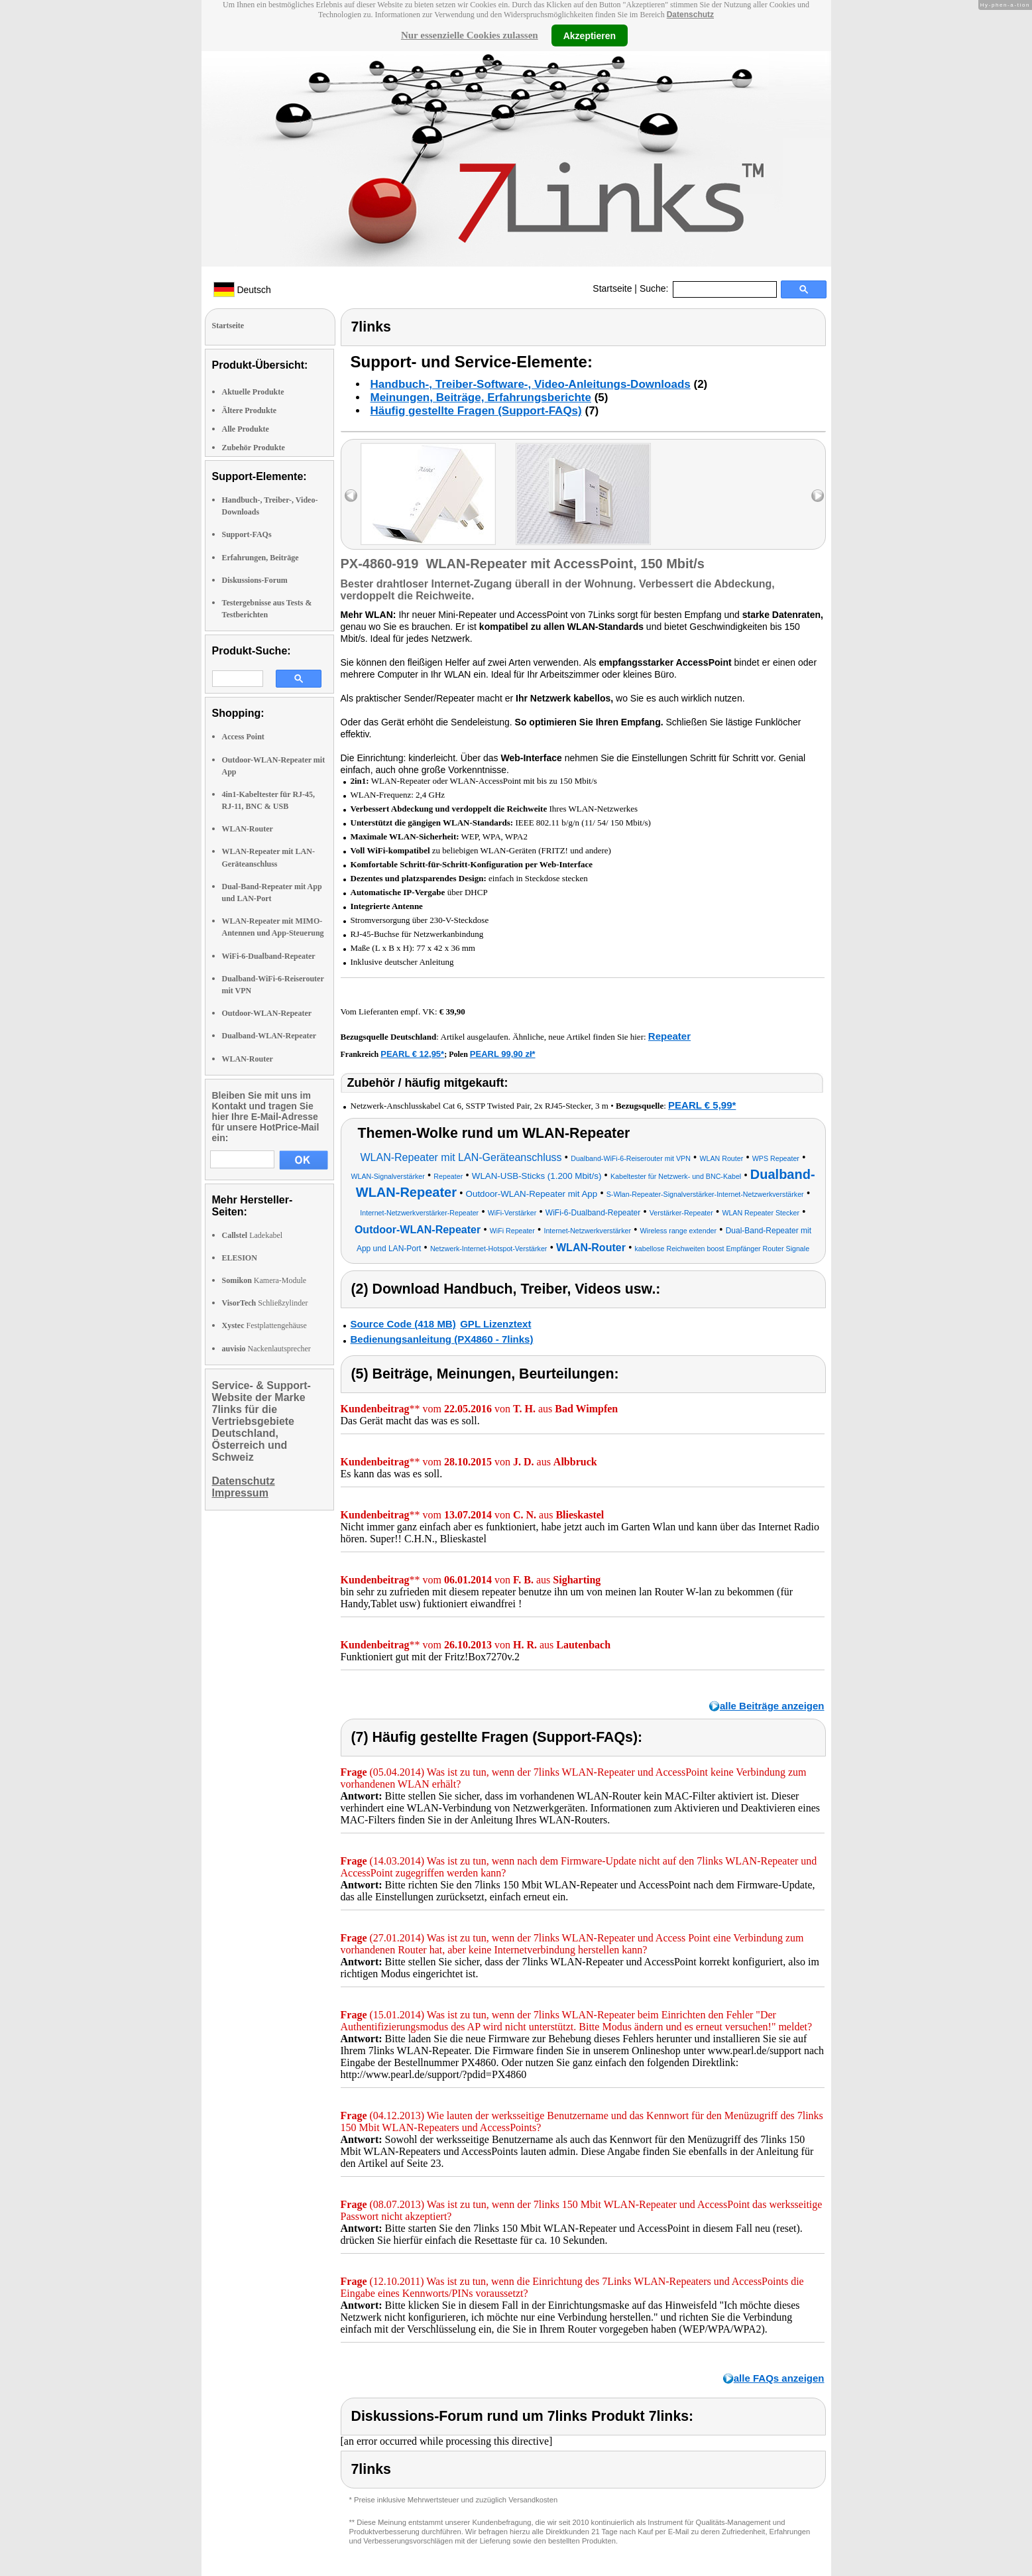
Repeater (669, 1036)
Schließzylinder (265, 1303)
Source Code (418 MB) (403, 1323)
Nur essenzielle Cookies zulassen (469, 35)
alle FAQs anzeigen (779, 2378)
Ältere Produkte (249, 410)
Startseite (612, 288)
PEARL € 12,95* (412, 1054)
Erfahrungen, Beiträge (260, 557)
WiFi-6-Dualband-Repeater (268, 956)
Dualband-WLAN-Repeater (269, 1035)
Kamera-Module (264, 1280)
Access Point (243, 736)
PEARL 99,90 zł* (503, 1054)
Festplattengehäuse (264, 1325)
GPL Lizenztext (495, 1323)
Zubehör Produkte (253, 447)
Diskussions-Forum (255, 580)
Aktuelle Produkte (253, 392)
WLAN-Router (247, 828)
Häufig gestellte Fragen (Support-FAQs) (476, 410)
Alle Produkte (245, 429)
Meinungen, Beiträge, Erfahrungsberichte (481, 397)
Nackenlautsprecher (266, 1348)
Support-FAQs (247, 534)
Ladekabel (252, 1235)
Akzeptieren (589, 35)
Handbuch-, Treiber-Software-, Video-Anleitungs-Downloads (531, 384)
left (351, 495)
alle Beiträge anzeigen (772, 1705)
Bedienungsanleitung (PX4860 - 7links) (442, 1339)
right (817, 495)
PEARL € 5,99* (702, 1105)
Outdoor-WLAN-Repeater (267, 1013)
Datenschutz (690, 14)
